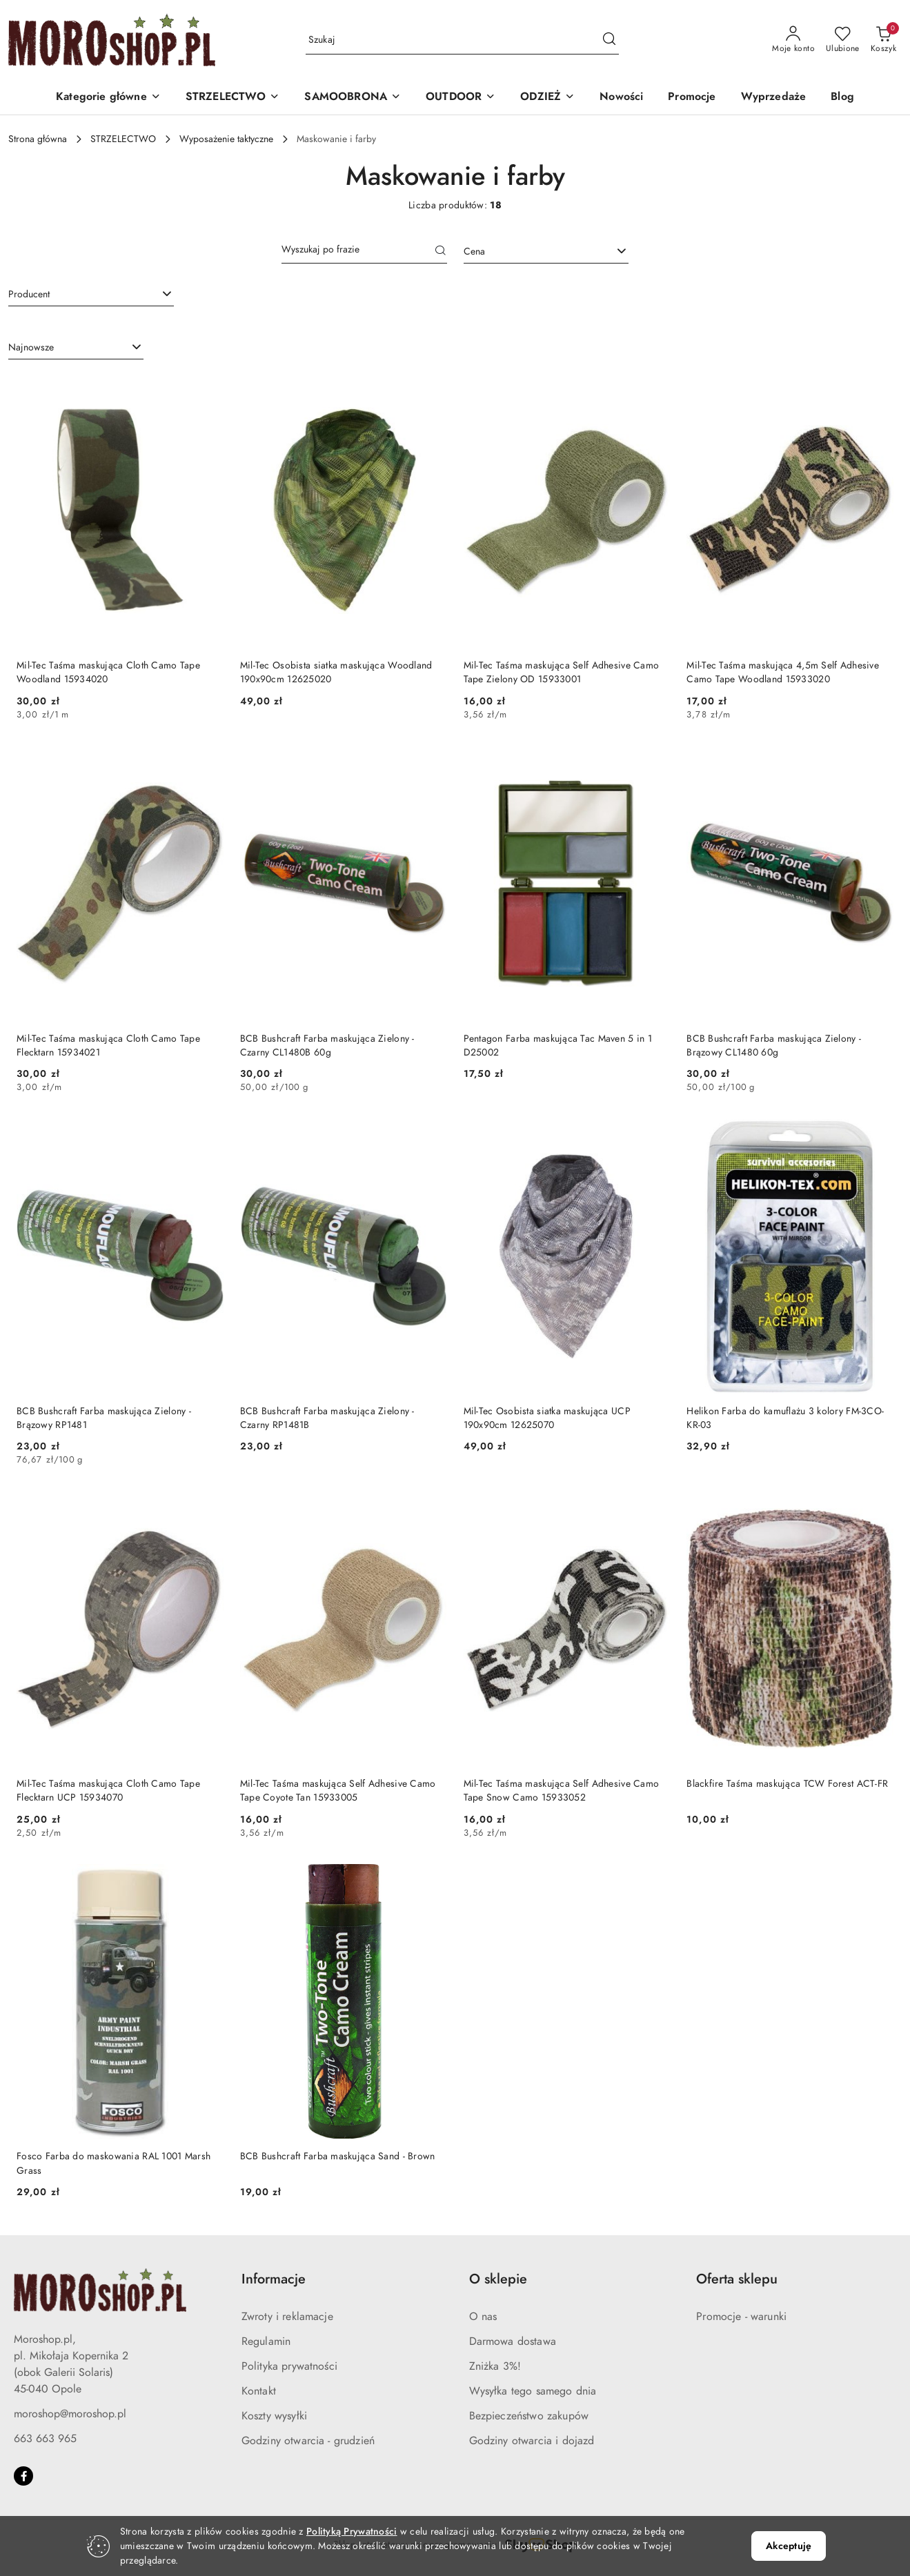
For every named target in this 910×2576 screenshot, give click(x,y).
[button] (108, 97)
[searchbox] (91, 294)
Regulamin (265, 2341)
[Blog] (842, 97)
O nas (483, 2316)
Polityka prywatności (289, 2366)
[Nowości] (621, 97)
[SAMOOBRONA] (352, 97)
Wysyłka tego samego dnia (533, 2391)
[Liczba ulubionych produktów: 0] (842, 40)
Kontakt (258, 2391)
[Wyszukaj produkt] (462, 40)
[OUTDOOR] (460, 97)
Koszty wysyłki (274, 2416)
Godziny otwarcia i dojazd (532, 2440)
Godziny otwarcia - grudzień (308, 2440)
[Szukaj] (441, 252)
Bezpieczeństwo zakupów (529, 2416)
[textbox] (529, 251)
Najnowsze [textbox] (31, 347)
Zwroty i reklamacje (287, 2316)
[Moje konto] (793, 40)
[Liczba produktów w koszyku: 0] (883, 40)
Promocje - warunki (741, 2316)
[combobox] (546, 252)
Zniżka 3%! (495, 2366)
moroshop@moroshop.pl (70, 2413)
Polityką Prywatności (351, 2531)
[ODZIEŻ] (547, 97)
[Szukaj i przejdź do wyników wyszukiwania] (609, 40)
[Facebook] (23, 2476)
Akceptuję (788, 2546)
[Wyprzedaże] (773, 97)
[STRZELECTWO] (233, 97)
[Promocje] (691, 97)
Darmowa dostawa (512, 2341)
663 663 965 (45, 2438)
